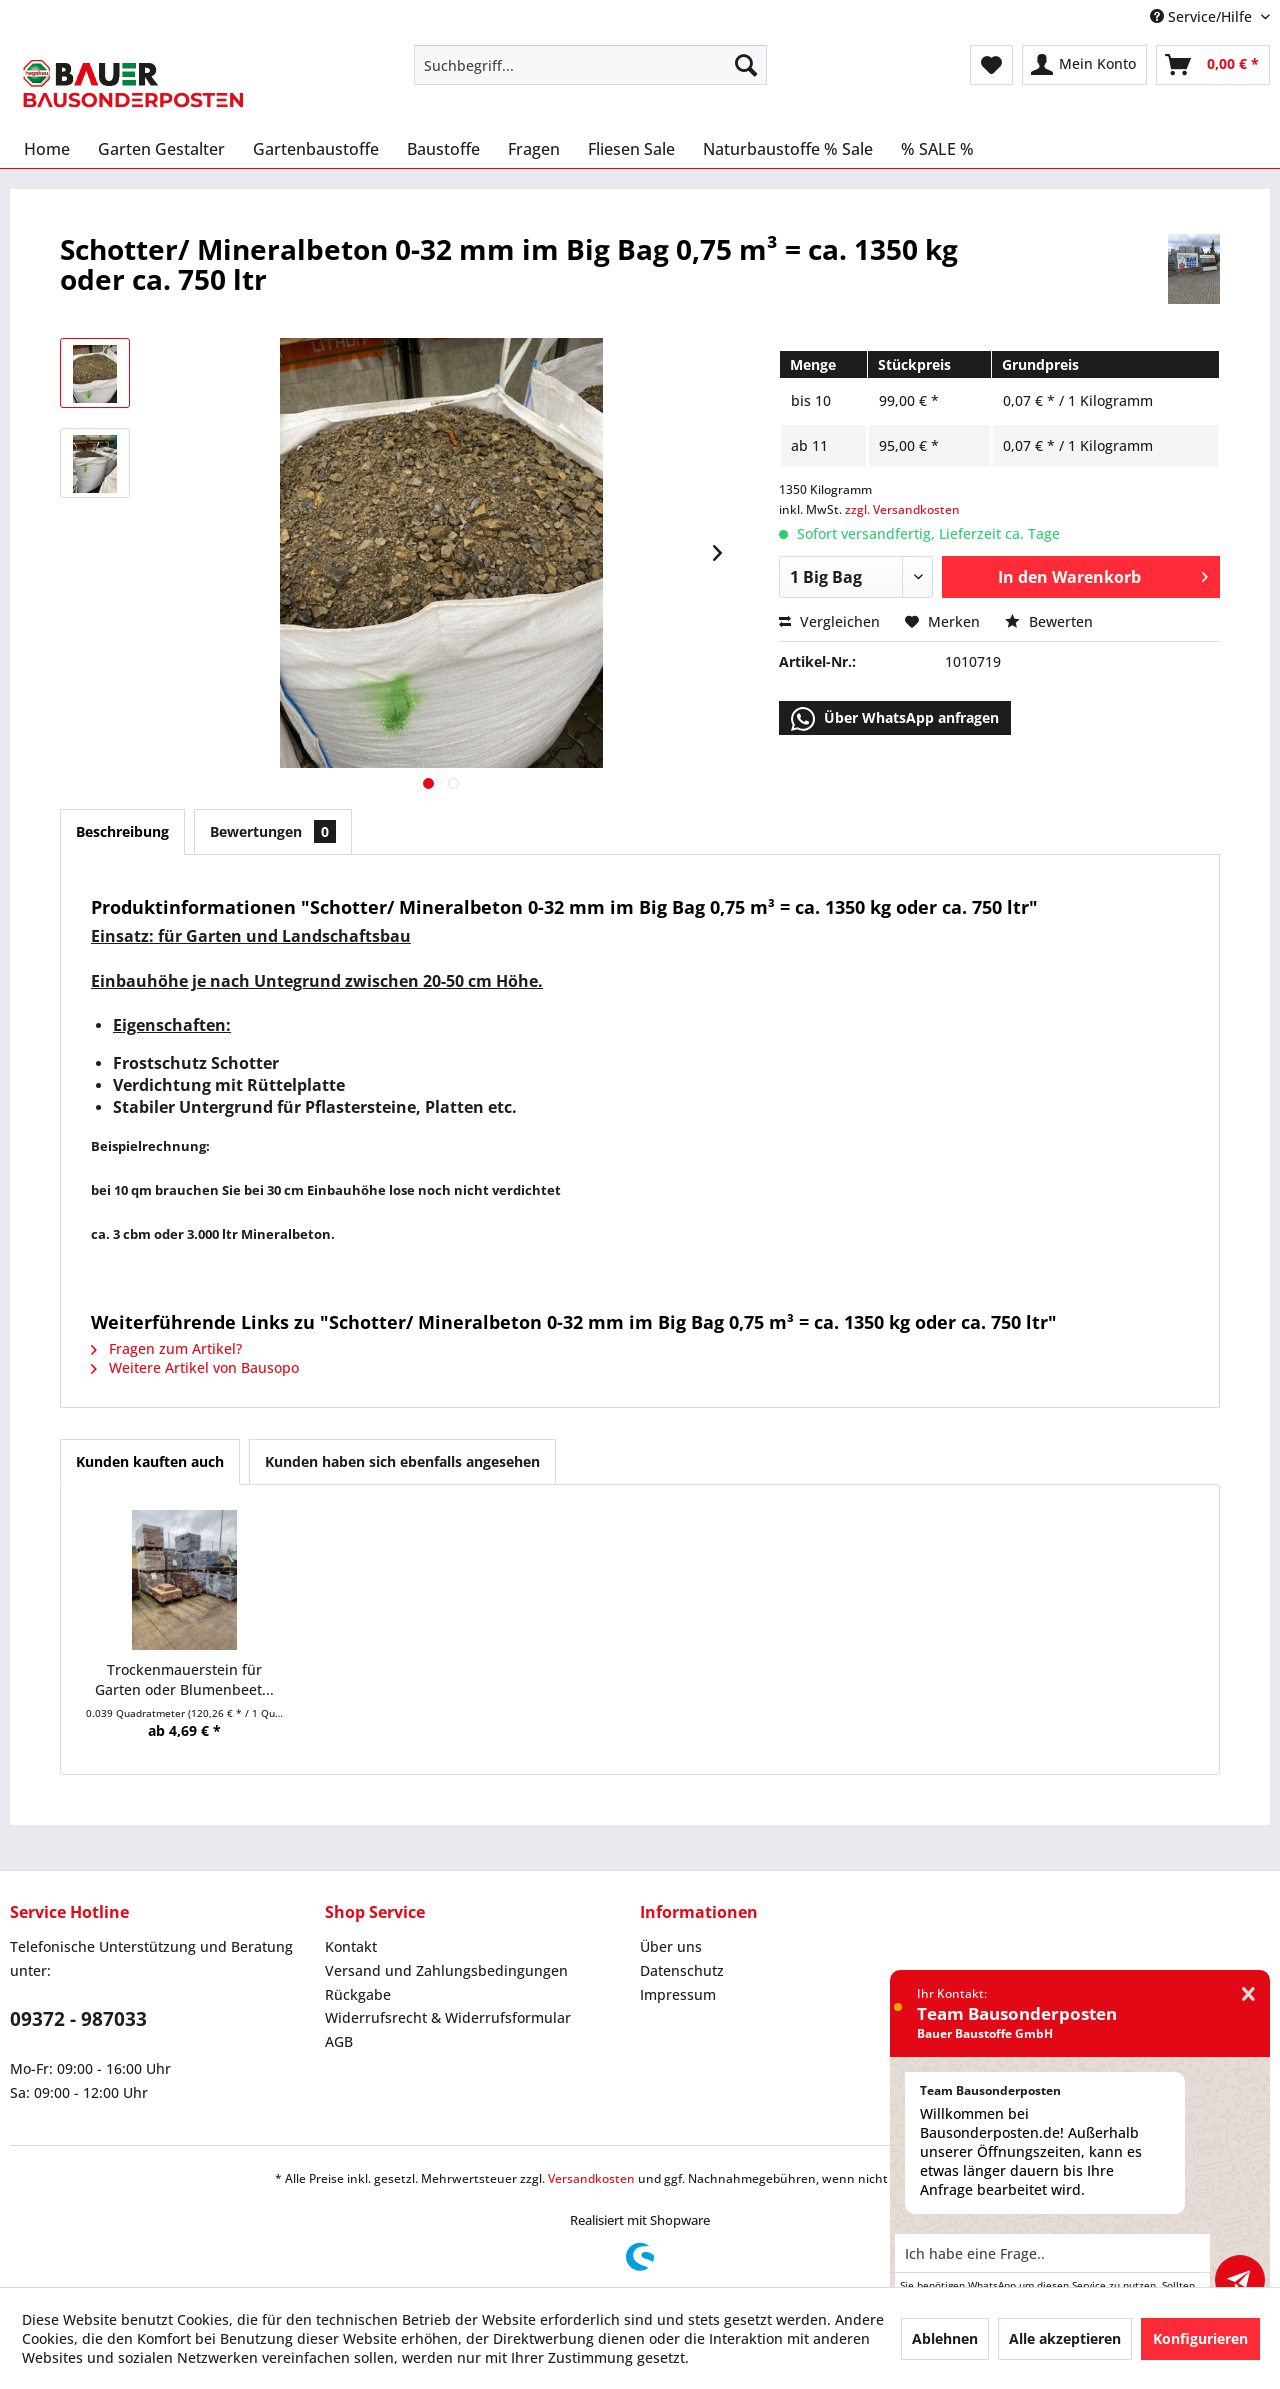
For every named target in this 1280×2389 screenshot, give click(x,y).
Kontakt (351, 1946)
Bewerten (1049, 621)
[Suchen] (746, 65)
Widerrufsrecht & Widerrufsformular (448, 2017)
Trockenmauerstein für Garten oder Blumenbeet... (184, 1679)
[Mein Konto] (1084, 65)
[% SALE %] (937, 149)
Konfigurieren (1200, 2338)
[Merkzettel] (991, 65)
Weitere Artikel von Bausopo (195, 1367)
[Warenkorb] (1213, 65)
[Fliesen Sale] (631, 149)
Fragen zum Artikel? (166, 1348)
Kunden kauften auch (150, 1461)
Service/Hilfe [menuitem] (1203, 16)
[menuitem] (590, 65)
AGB (339, 2041)
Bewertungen (273, 831)
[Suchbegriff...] (590, 65)
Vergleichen (829, 621)
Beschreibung (122, 831)
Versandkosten (591, 2178)
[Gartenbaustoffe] (316, 149)
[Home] (47, 149)
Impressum (678, 1994)
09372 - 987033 (78, 2019)
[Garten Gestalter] (161, 149)
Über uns (671, 1946)
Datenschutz (682, 1970)
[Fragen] (534, 149)
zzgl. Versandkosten (902, 509)
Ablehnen (945, 2338)
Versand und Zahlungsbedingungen (446, 1970)
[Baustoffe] (443, 149)
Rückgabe (358, 1994)
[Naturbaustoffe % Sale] (788, 149)
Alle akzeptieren (1065, 2338)
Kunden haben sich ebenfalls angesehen (402, 1461)
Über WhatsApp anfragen (895, 719)
